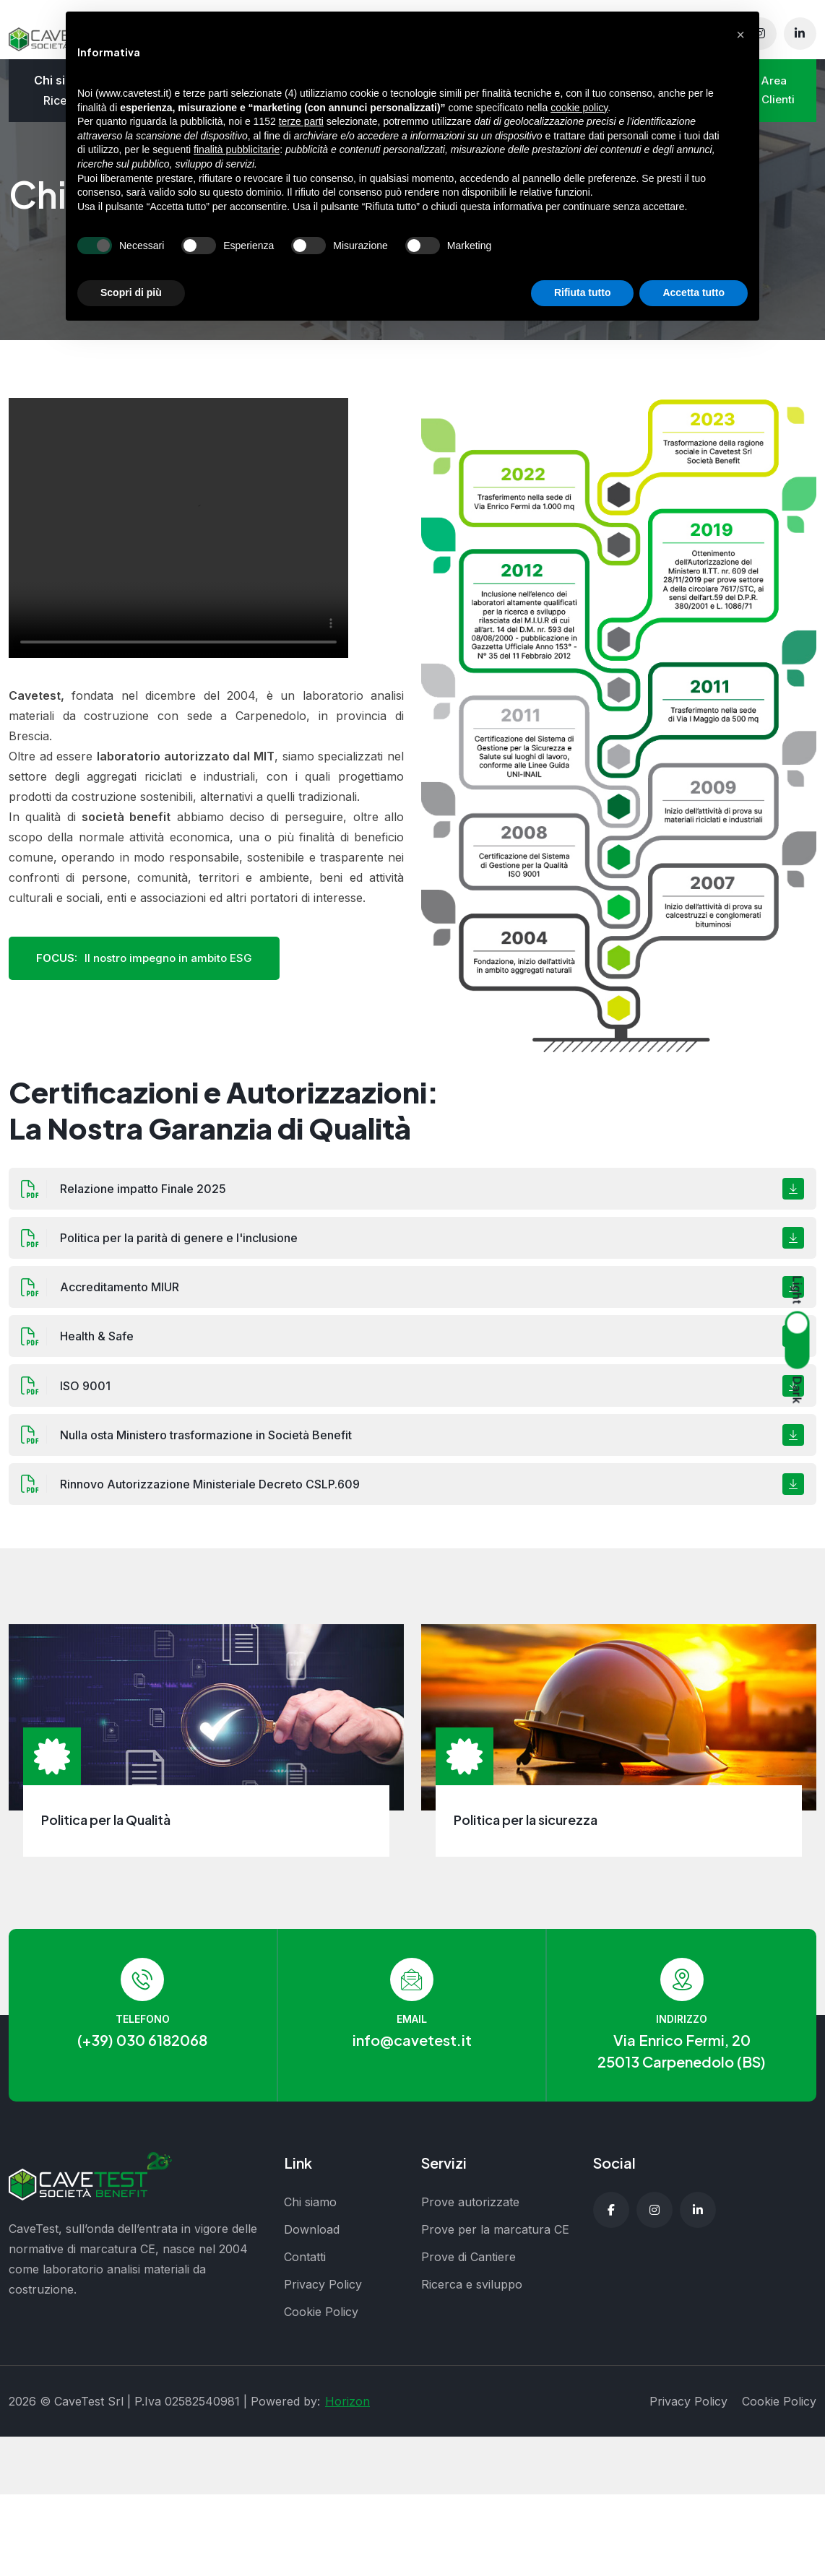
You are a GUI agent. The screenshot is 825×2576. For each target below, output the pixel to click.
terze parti (301, 121)
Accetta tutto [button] (693, 292)
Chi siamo (310, 2211)
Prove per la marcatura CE (495, 2239)
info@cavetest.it (412, 2049)
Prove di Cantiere (468, 2266)
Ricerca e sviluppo (471, 2293)
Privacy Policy (323, 2293)
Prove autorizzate (470, 2211)
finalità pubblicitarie (237, 149)
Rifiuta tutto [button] (582, 292)
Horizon (347, 2410)
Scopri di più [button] (131, 292)
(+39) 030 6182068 (142, 2049)
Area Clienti (776, 93)
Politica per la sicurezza (525, 1829)
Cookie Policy (321, 2321)
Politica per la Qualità (105, 1829)
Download (312, 2239)
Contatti (305, 2266)
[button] (740, 34)
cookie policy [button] (579, 107)
